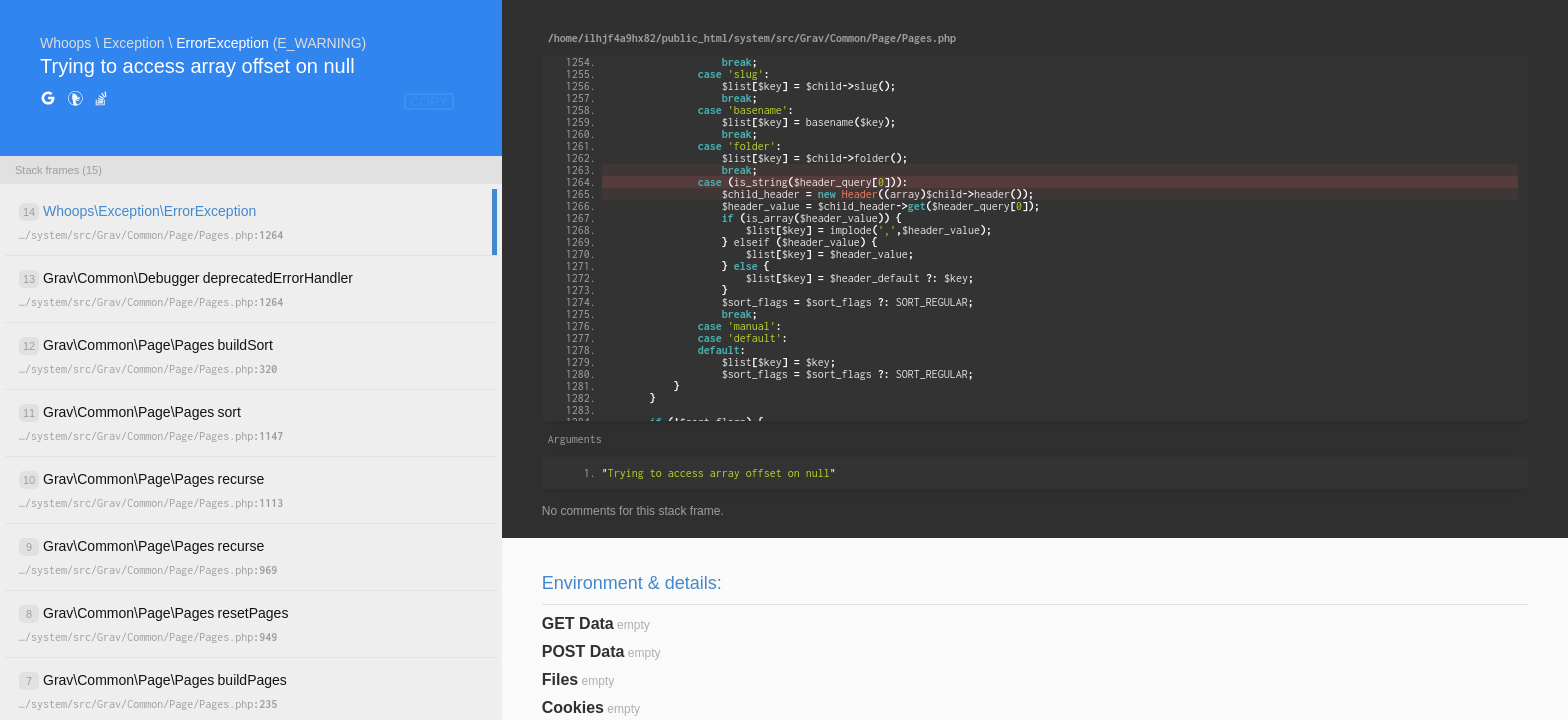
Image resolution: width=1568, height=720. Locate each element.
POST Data (583, 651)
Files (560, 679)
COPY (429, 101)
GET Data (578, 623)
